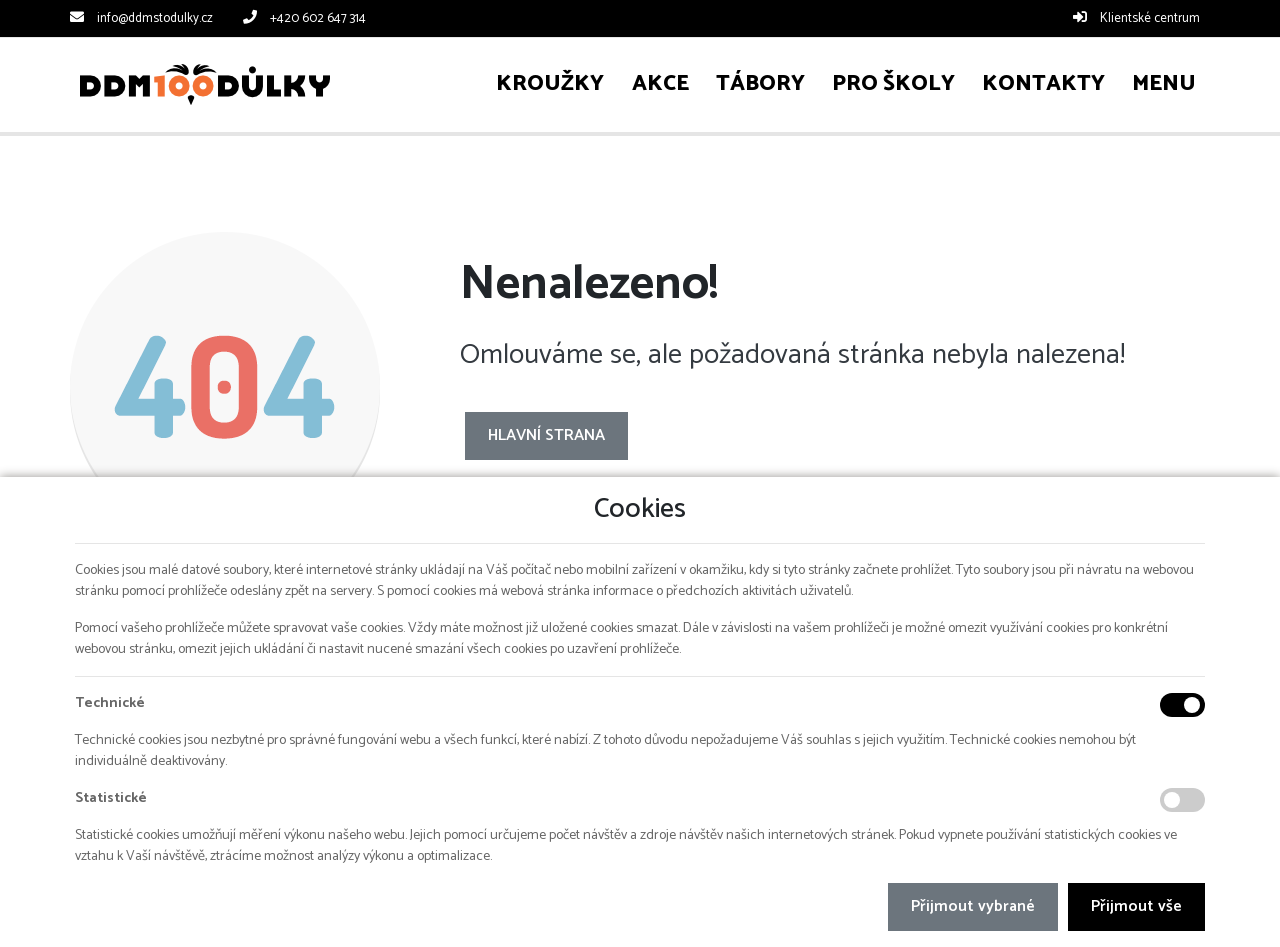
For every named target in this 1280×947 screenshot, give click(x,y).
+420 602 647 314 (318, 18)
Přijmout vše (1136, 906)
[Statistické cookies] (1182, 800)
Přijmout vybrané (973, 906)
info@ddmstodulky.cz (155, 18)
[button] (1164, 84)
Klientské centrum (1150, 18)
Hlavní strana (546, 435)
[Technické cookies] (1182, 705)
